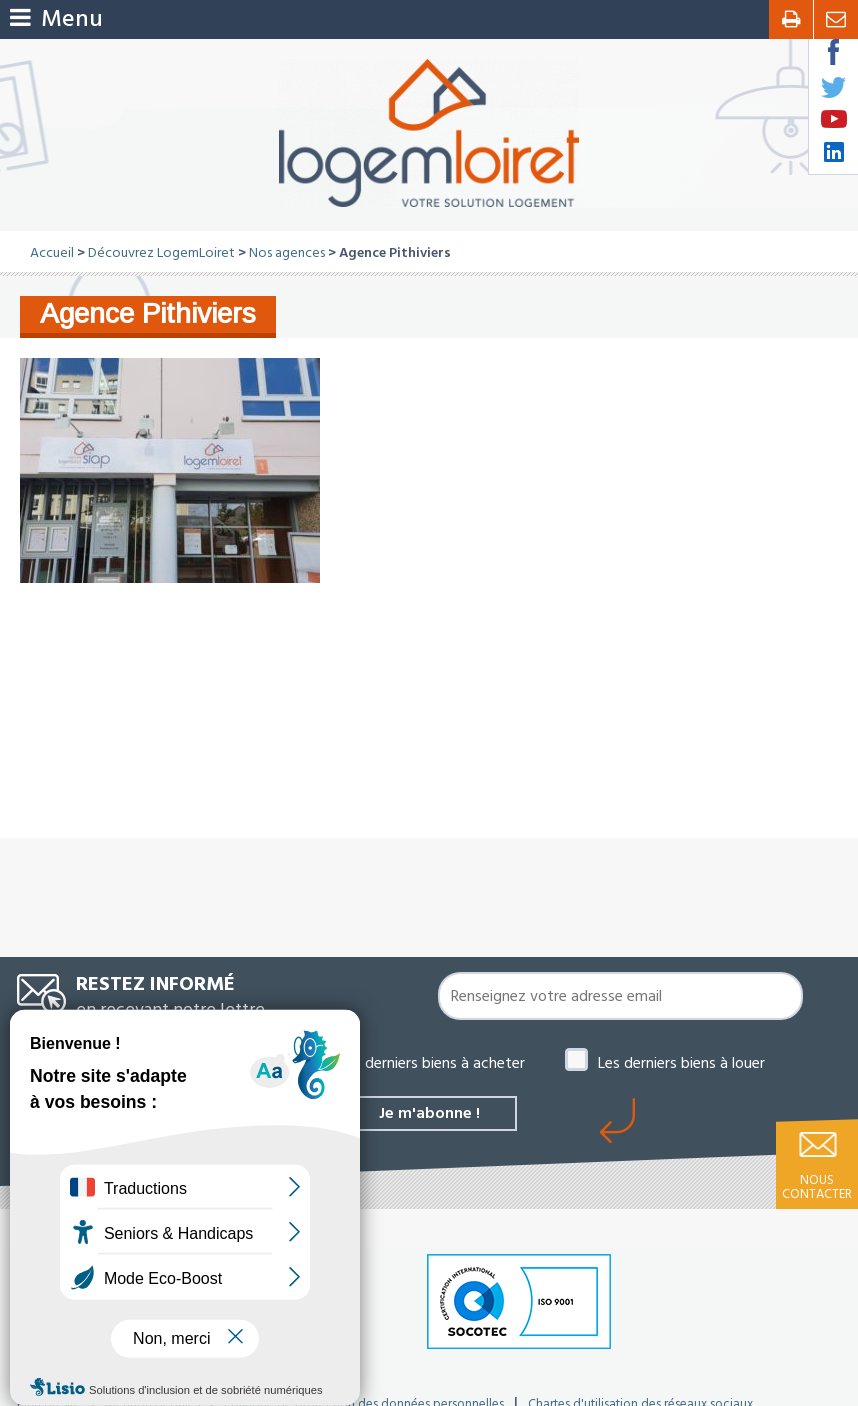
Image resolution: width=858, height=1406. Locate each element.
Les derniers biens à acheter (432, 1063)
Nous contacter (817, 1187)
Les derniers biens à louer (681, 1063)
